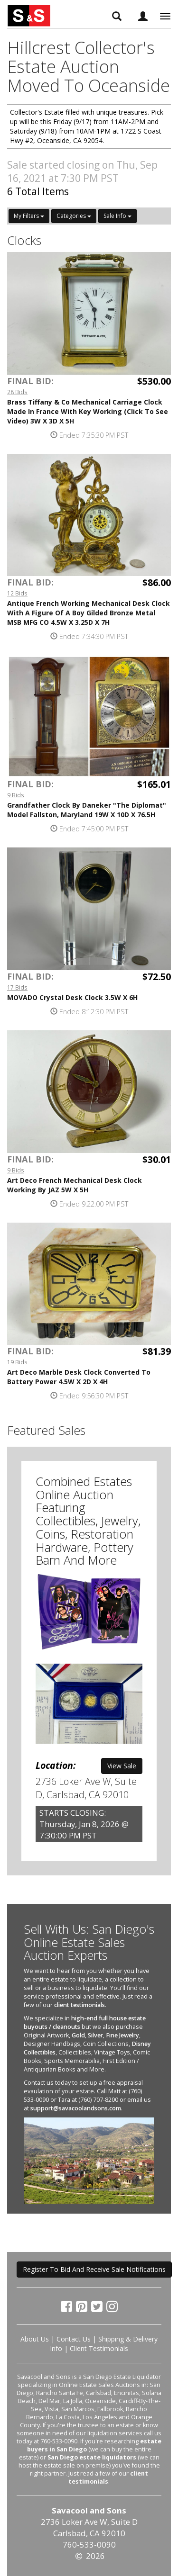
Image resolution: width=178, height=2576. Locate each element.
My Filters (29, 216)
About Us (34, 2338)
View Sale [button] (121, 1765)
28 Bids (17, 392)
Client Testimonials (99, 2348)
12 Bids (17, 593)
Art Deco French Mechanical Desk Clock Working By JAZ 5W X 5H (74, 1185)
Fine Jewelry (122, 2035)
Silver (95, 2035)
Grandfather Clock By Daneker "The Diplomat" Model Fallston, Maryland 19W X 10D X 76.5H (86, 810)
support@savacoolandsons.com (75, 2108)
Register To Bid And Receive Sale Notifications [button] (94, 2269)
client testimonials (79, 2005)
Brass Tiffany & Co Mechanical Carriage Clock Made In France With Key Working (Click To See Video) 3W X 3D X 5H (87, 411)
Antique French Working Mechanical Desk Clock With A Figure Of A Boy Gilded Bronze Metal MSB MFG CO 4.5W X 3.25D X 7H (88, 613)
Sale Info (117, 216)
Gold (78, 2035)
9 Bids (15, 795)
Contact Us (73, 2338)
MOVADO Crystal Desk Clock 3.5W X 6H (72, 997)
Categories (73, 216)
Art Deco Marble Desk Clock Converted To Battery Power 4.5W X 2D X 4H (78, 1377)
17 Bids (17, 987)
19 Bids (17, 1362)
